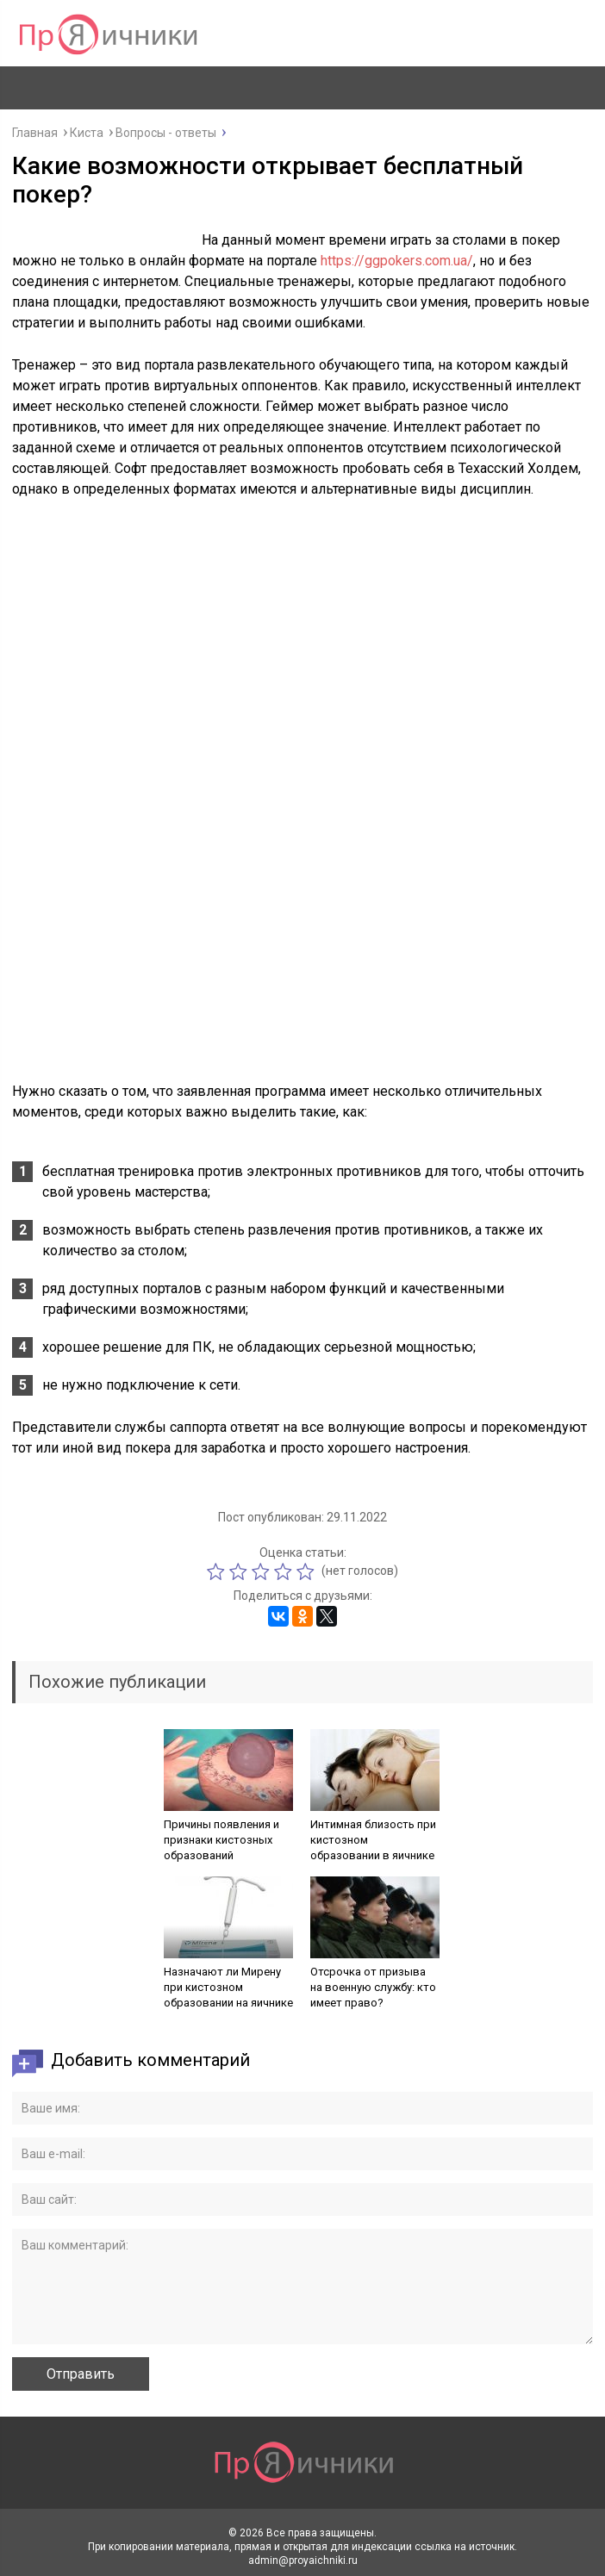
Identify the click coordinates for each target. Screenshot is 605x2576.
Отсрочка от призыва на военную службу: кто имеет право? (373, 1987)
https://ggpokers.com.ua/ (397, 260)
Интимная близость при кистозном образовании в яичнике (373, 1840)
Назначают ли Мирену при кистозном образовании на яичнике (228, 1987)
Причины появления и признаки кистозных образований (221, 1840)
